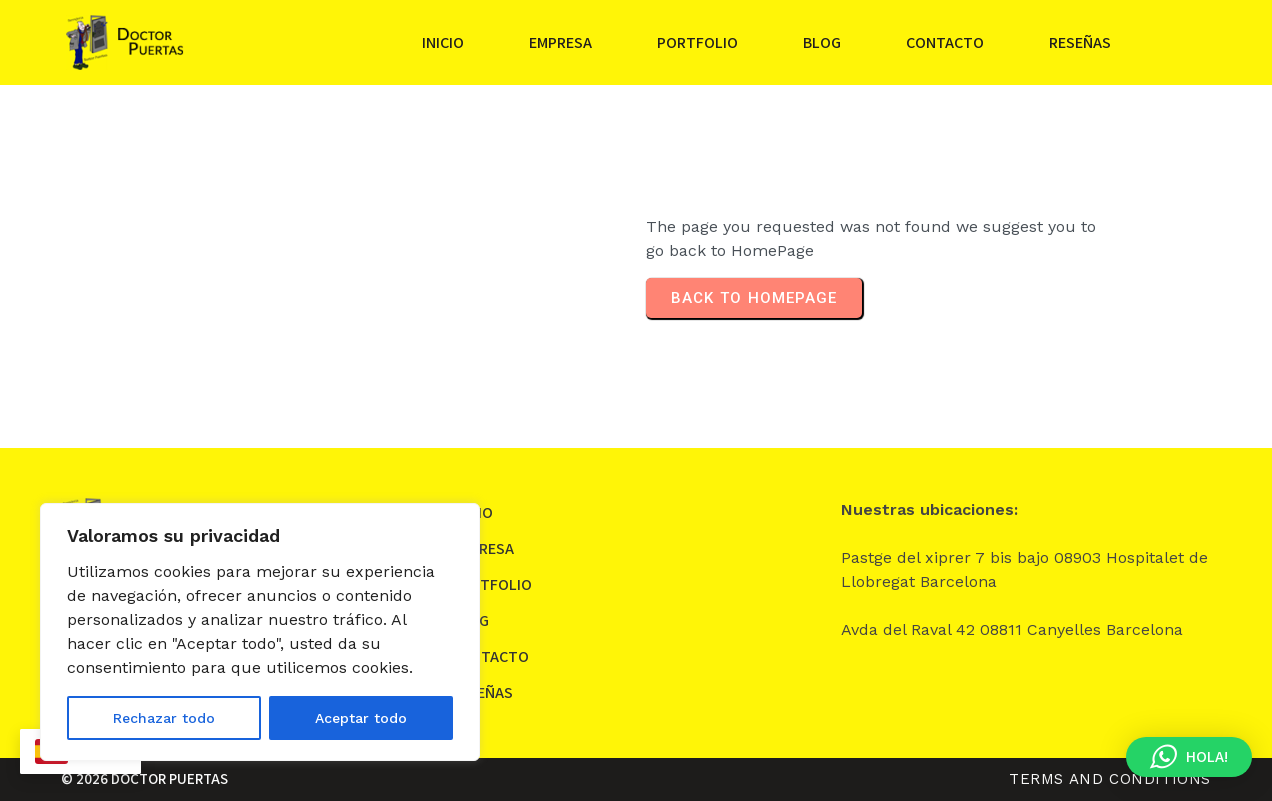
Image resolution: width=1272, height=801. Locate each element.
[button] (1189, 757)
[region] (260, 632)
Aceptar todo (361, 718)
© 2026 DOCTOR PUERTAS (144, 778)
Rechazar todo (164, 718)
